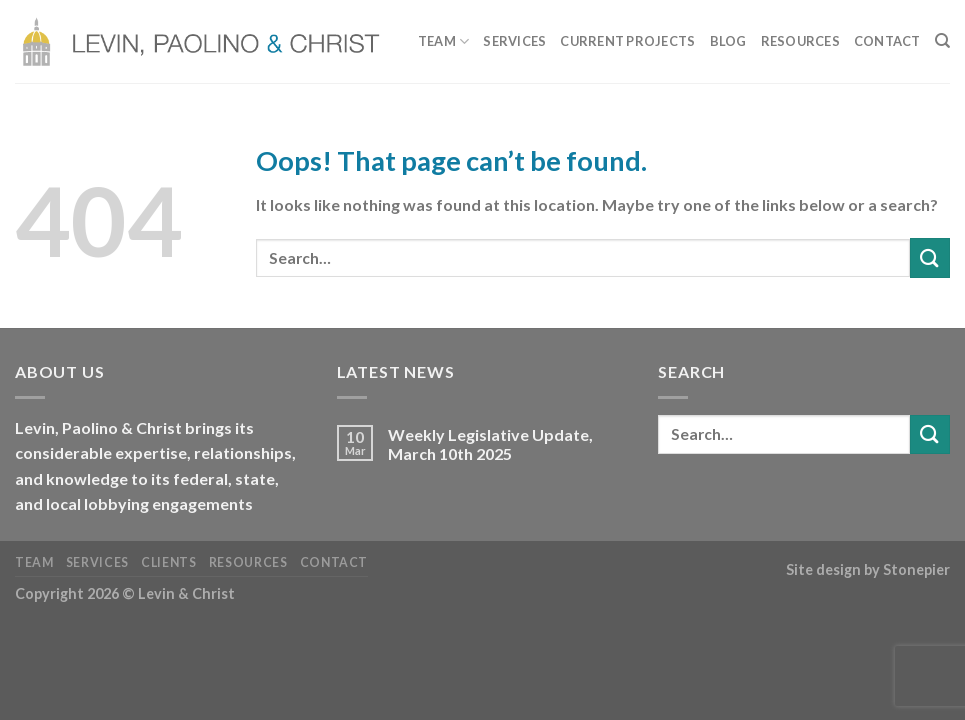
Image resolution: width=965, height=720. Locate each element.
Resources (800, 41)
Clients (168, 562)
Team (443, 41)
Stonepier (916, 569)
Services (514, 41)
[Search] (942, 41)
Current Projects (627, 41)
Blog (728, 41)
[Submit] (930, 257)
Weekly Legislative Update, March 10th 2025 (490, 444)
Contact (887, 41)
